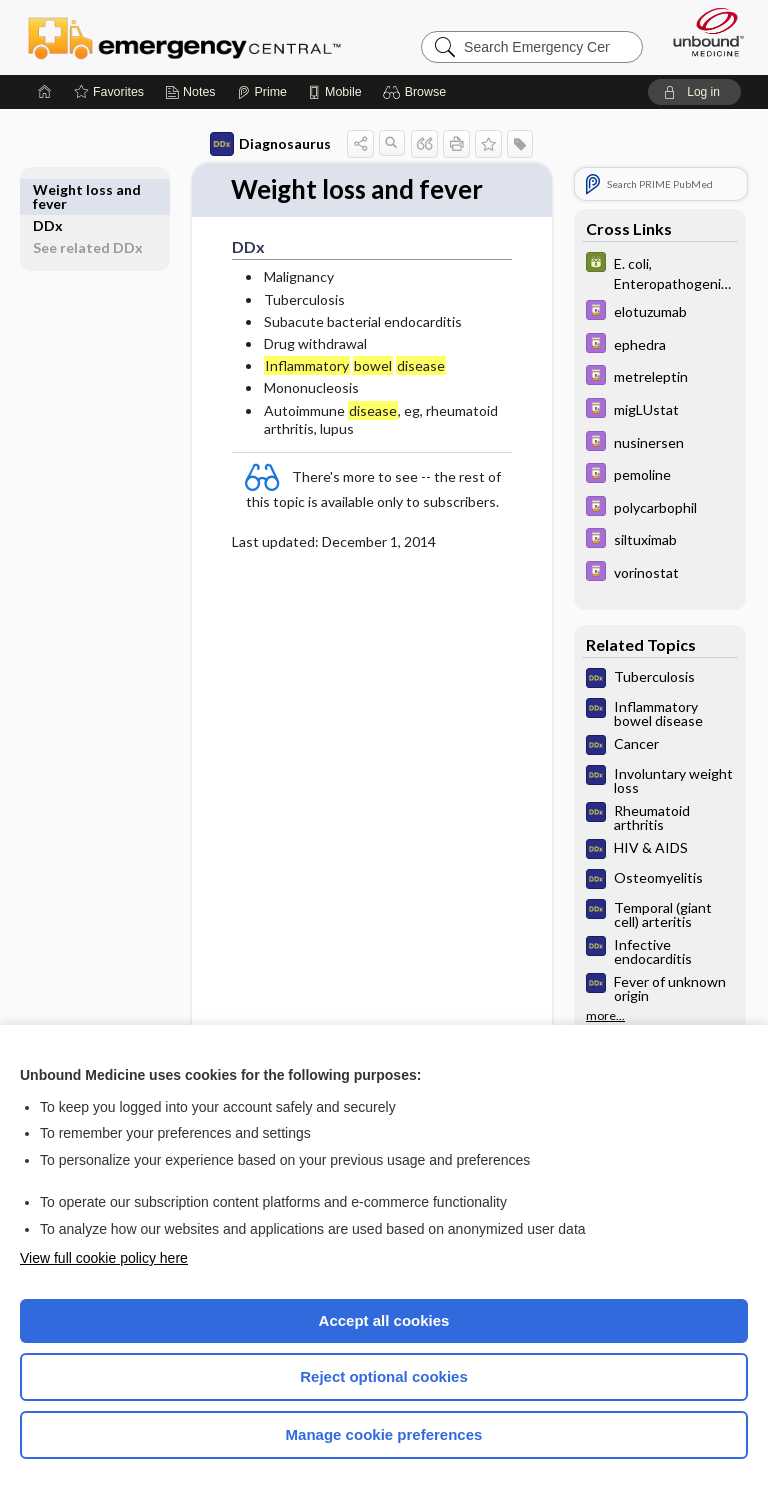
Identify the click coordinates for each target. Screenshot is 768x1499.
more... (605, 1016)
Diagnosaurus (270, 144)
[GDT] (660, 272)
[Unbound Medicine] (702, 32)
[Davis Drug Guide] (660, 312)
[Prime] (262, 92)
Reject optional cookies (384, 1376)
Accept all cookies (384, 1320)
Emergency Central (184, 37)
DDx (48, 189)
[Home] (45, 92)
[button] (417, 92)
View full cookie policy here (104, 1258)
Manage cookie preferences (384, 1434)
